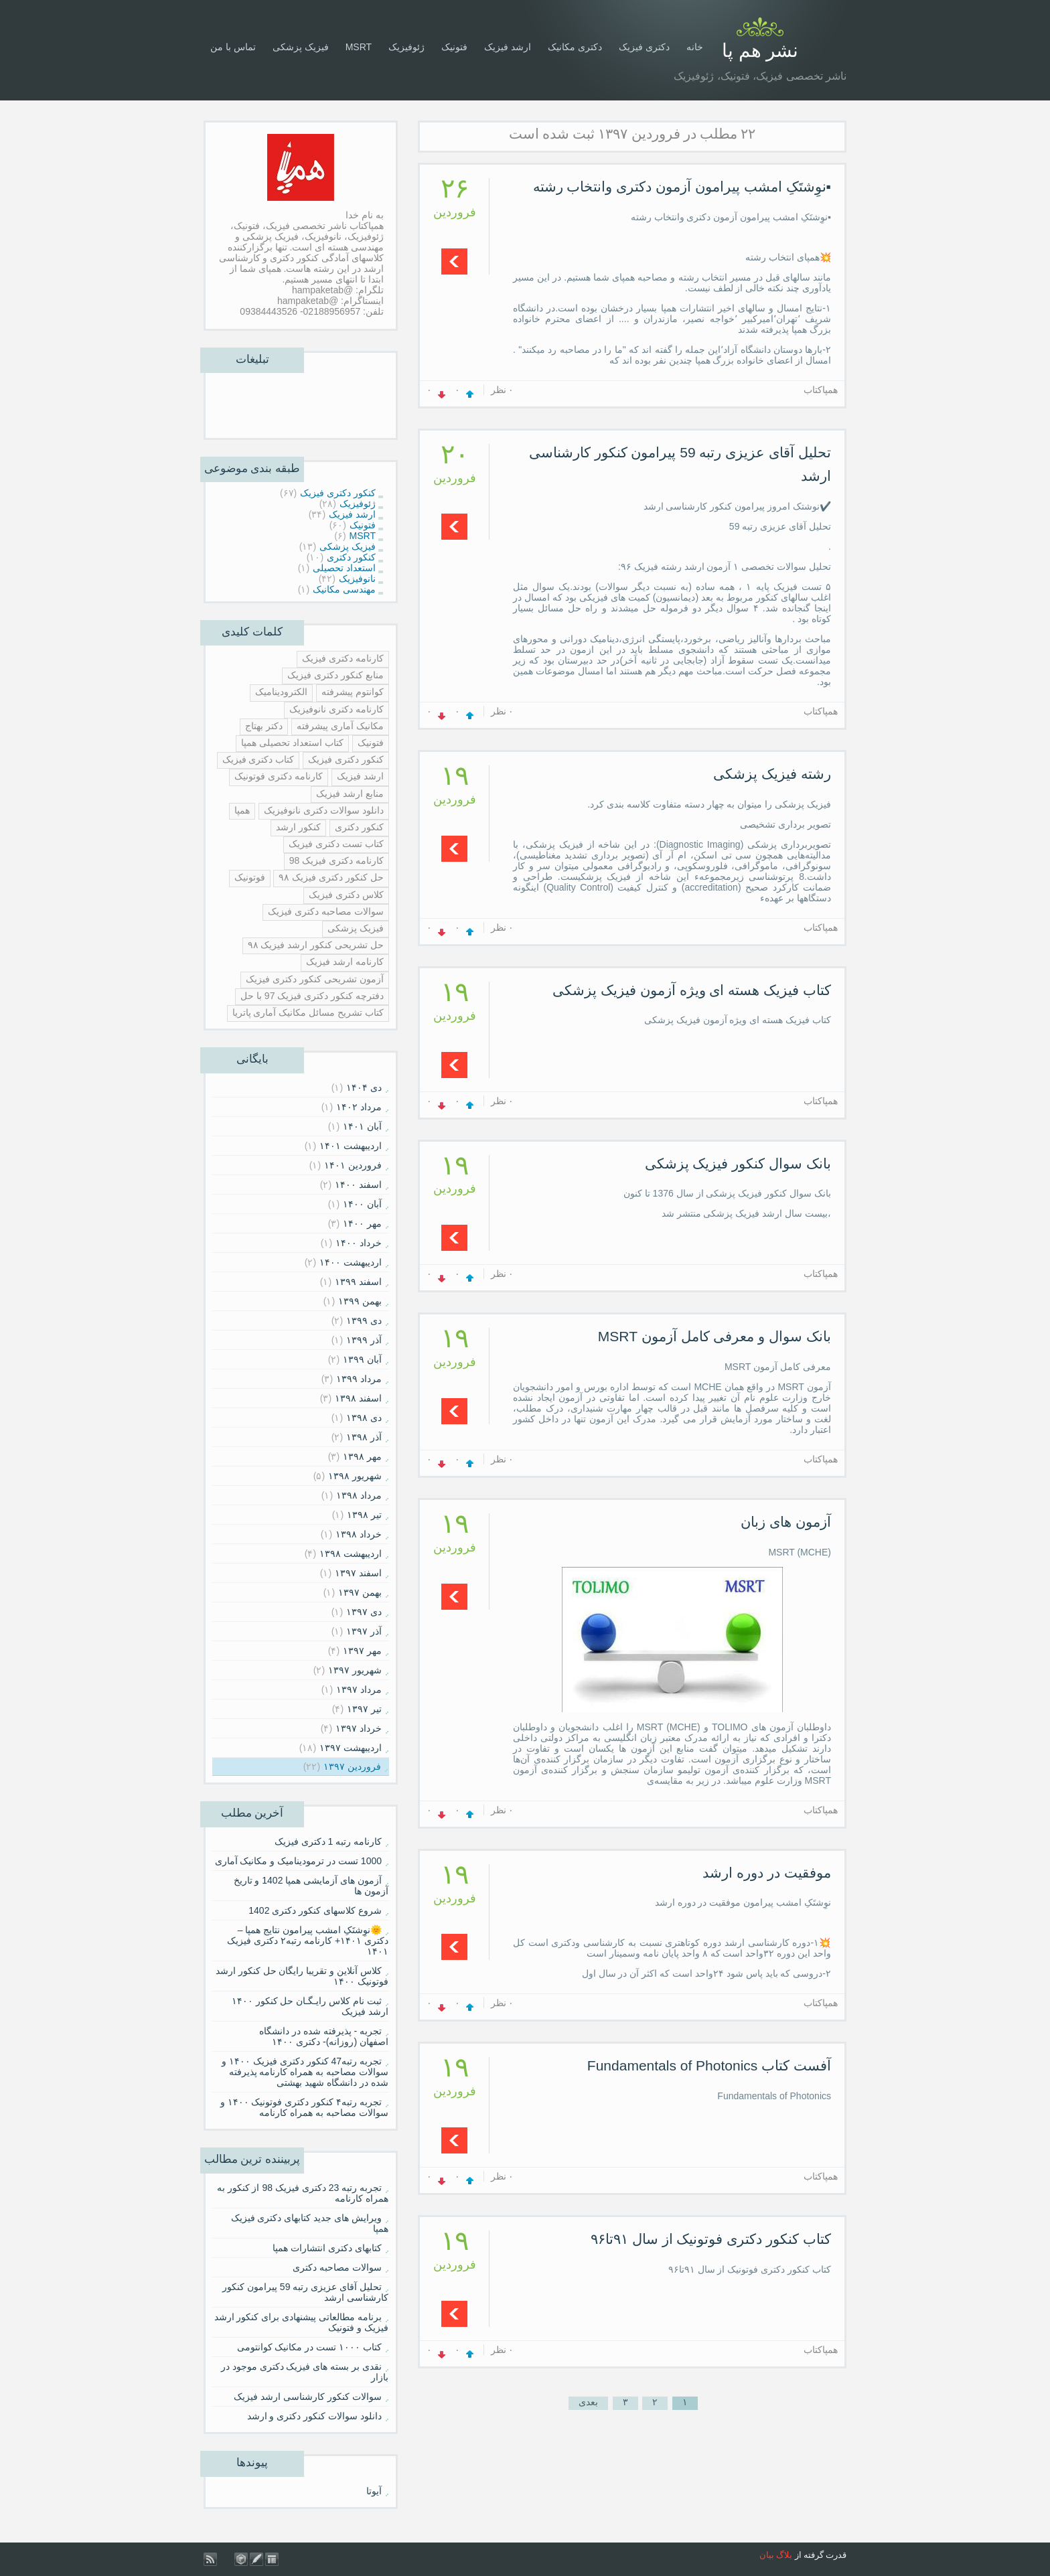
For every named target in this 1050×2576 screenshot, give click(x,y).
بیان (766, 2555)
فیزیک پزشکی (301, 47)
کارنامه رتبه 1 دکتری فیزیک (328, 1841)
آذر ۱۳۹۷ (364, 1631)
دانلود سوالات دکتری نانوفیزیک (324, 810)
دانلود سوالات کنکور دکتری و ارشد (314, 2416)
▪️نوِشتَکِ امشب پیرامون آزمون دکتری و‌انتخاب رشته (682, 186)
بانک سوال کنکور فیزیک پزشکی (738, 1163)
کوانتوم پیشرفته (352, 691)
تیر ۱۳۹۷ (364, 1708)
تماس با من (233, 47)
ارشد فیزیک (507, 47)
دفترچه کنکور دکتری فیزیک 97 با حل (312, 995)
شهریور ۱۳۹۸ (355, 1475)
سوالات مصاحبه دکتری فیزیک (326, 911)
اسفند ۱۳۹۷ (358, 1573)
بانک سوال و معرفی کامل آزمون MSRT (714, 1336)
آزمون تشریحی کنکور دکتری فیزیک (315, 979)
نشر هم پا (760, 50)
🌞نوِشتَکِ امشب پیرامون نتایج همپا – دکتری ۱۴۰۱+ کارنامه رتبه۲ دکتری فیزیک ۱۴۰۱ (307, 1940)
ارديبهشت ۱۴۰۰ (350, 1262)
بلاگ (784, 2555)
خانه (694, 47)
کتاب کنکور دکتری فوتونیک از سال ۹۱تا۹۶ (711, 2239)
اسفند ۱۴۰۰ (358, 1184)
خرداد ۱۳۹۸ (358, 1534)
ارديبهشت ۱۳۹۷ (350, 1747)
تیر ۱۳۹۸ (364, 1514)
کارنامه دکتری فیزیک (343, 658)
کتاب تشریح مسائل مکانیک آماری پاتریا (308, 1012)
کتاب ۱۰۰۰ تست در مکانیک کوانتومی (309, 2347)
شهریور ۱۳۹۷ (355, 1670)
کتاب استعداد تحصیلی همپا (292, 742)
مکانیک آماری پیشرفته (340, 726)
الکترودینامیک (281, 691)
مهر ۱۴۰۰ (362, 1223)
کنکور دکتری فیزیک (346, 759)
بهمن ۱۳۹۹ (360, 1301)
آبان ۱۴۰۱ (362, 1126)
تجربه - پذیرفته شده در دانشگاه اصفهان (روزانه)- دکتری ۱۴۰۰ (323, 2036)
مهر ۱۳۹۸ (362, 1456)
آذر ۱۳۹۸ (364, 1437)
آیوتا (374, 2491)
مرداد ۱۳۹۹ (359, 1378)
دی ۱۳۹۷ (364, 1611)
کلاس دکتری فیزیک (346, 894)
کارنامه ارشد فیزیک (345, 961)
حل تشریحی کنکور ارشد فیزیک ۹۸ (316, 944)
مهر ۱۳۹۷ (362, 1650)
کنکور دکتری (359, 827)
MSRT (359, 47)
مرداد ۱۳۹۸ (359, 1495)
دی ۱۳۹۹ (364, 1320)
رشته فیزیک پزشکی (772, 773)
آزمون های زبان (786, 1521)
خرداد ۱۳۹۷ (358, 1728)
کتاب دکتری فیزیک (258, 759)
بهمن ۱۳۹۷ (360, 1592)
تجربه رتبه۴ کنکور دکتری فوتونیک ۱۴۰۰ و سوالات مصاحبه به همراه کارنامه (304, 2107)
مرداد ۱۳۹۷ (359, 1689)
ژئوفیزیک (406, 47)
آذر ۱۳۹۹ (364, 1340)
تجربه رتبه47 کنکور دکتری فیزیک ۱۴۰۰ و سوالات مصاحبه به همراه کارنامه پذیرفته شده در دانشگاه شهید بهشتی (305, 2072)
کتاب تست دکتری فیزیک (336, 843)
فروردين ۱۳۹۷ (352, 1766)
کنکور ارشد (298, 827)
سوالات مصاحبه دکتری (337, 2267)
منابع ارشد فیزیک (350, 793)
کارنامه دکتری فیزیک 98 (336, 860)
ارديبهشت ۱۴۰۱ (350, 1145)
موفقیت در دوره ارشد (766, 1872)
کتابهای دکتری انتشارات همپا (327, 2248)
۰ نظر (502, 389)
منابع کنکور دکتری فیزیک (335, 675)
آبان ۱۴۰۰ (362, 1204)
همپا (242, 810)
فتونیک (454, 47)
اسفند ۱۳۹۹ (358, 1281)
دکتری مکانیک (575, 47)
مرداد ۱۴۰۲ (359, 1107)
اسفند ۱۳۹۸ (358, 1398)
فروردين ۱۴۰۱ (353, 1165)
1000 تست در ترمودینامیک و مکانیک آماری (298, 1860)
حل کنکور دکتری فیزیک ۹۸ (331, 877)
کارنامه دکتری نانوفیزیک (336, 709)
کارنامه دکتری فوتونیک (278, 776)
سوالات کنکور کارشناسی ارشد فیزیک (308, 2396)
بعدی (588, 2402)
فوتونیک (249, 877)
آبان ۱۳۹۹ (362, 1359)
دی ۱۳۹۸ (364, 1417)
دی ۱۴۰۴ (364, 1087)
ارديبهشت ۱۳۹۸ (350, 1553)
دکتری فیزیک (644, 47)
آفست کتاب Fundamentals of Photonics (709, 2065)
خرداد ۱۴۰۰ (358, 1242)
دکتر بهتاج (264, 726)
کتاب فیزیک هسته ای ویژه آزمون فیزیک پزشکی (691, 990)
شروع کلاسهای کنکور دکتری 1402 (315, 1910)
